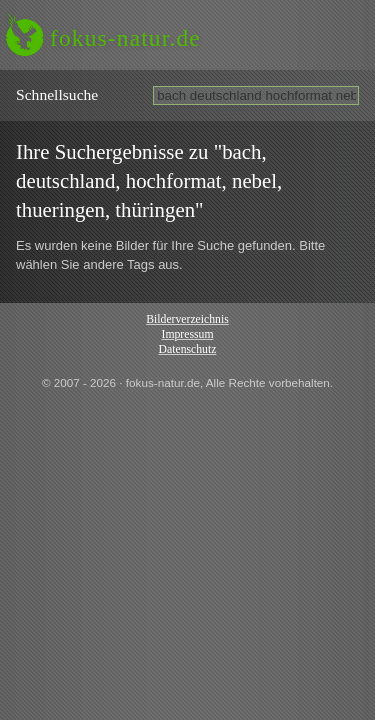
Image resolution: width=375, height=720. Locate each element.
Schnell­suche (57, 94)
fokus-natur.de (125, 38)
